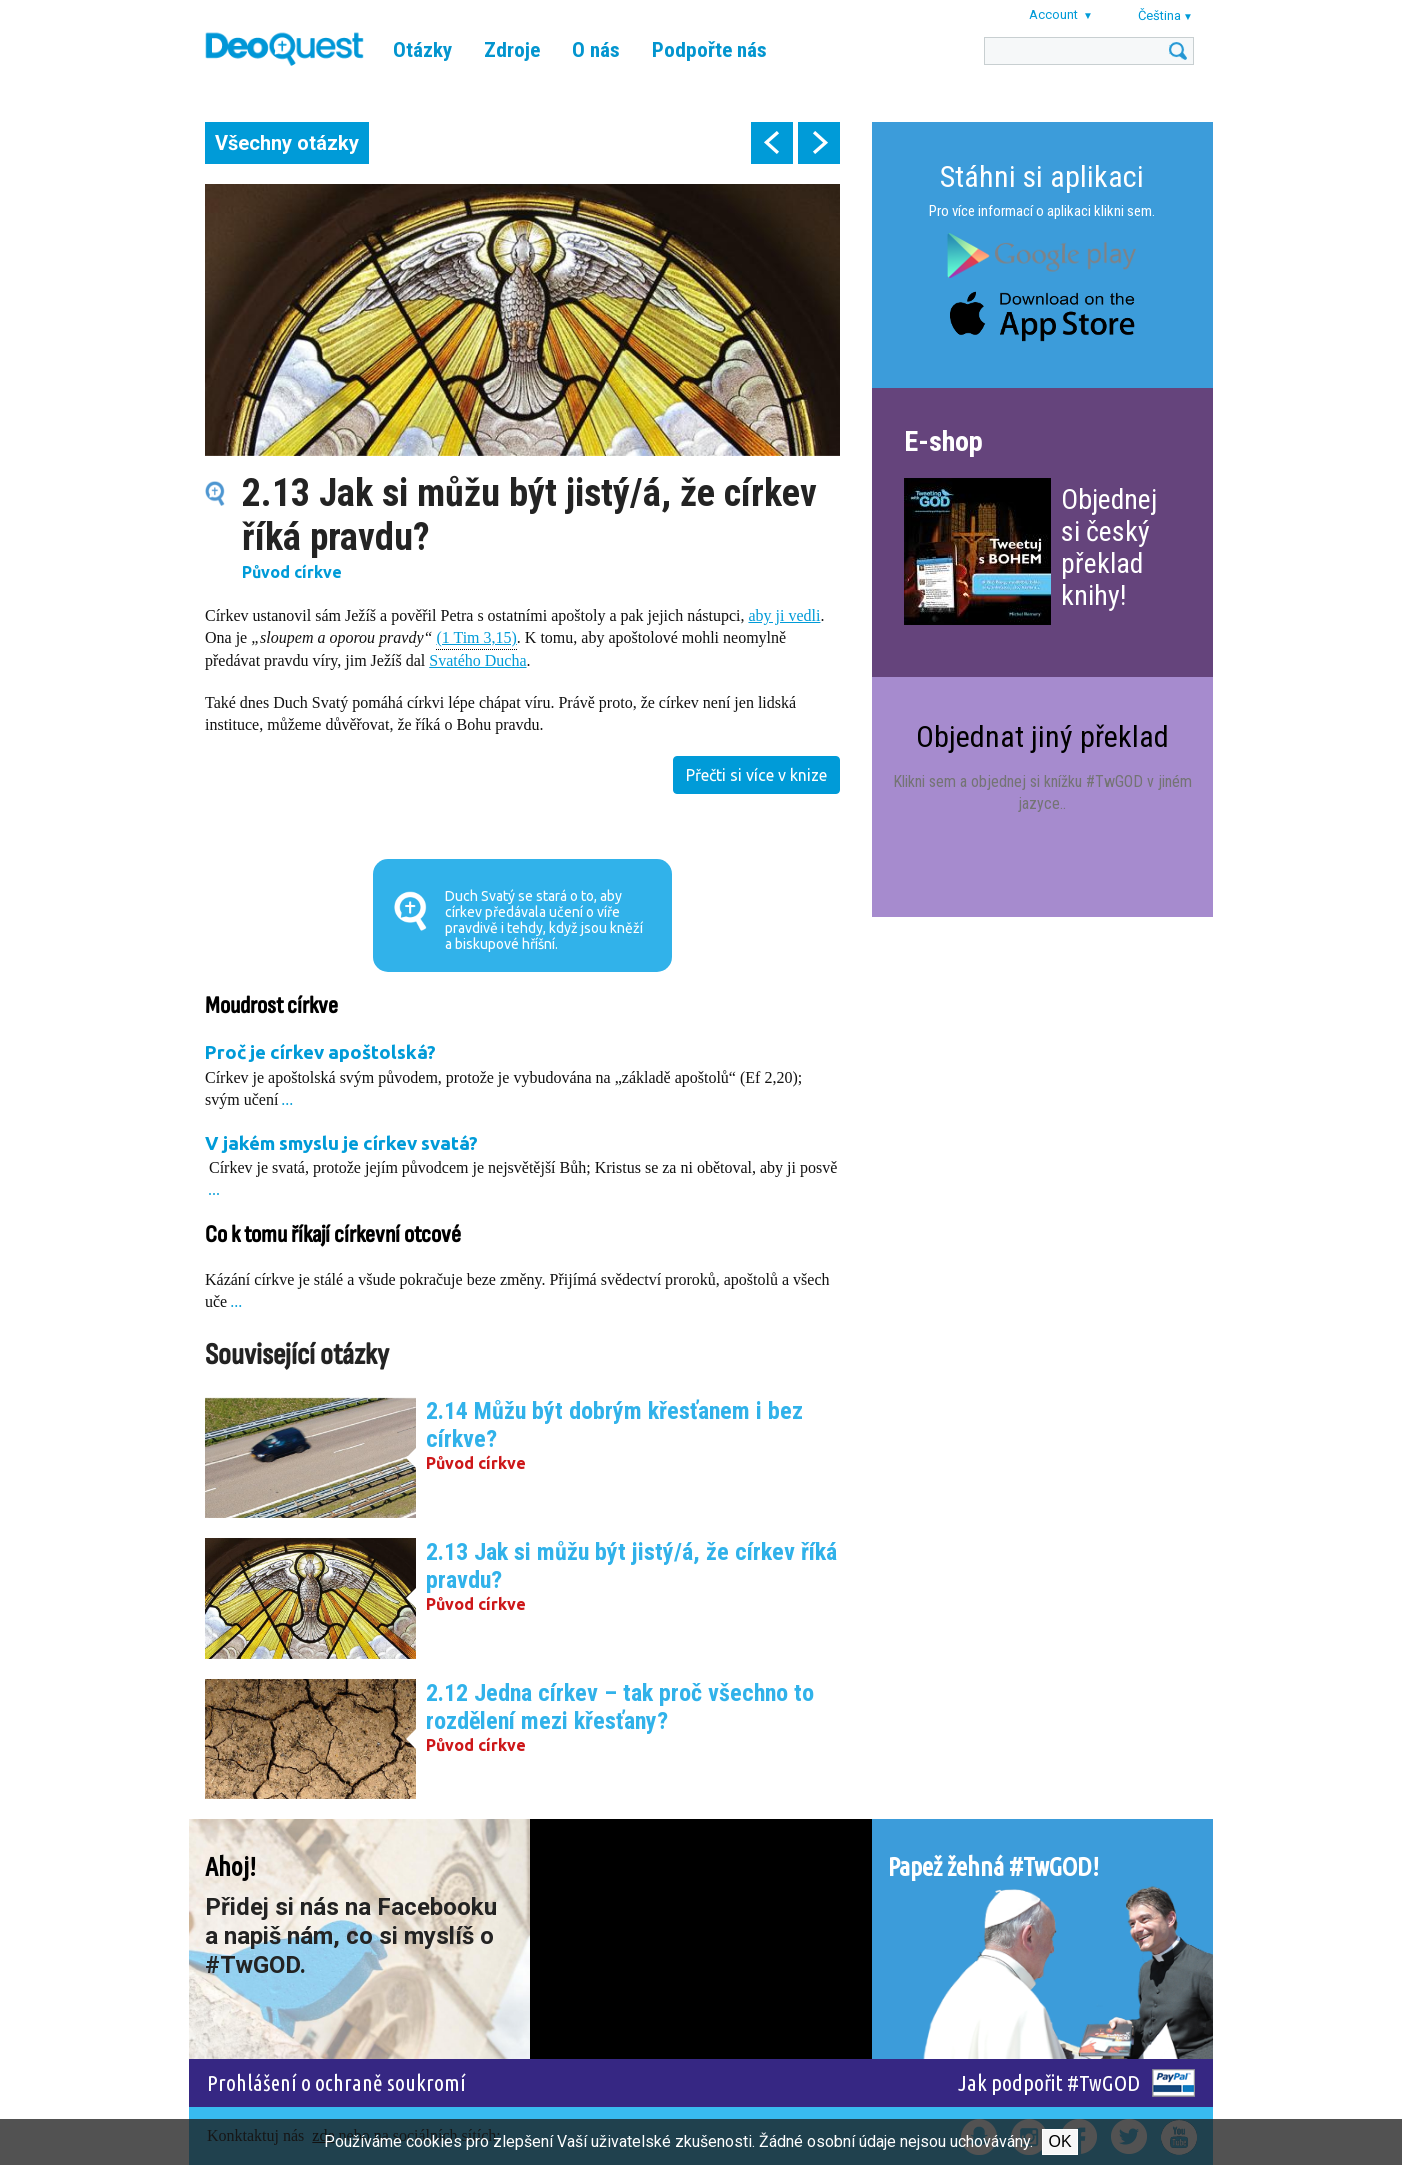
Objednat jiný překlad (1042, 736)
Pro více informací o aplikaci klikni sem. (1042, 211)
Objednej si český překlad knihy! (1109, 547)
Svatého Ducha (477, 660)
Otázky (422, 50)
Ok (1059, 2141)
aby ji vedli (784, 615)
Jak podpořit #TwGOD (1049, 2082)
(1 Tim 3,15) (476, 636)
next (819, 143)
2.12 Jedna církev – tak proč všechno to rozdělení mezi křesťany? (620, 1707)
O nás (596, 50)
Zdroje (512, 50)
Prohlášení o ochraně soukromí (336, 2082)
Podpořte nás (709, 50)
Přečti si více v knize (756, 775)
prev (772, 143)
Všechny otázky (287, 143)
